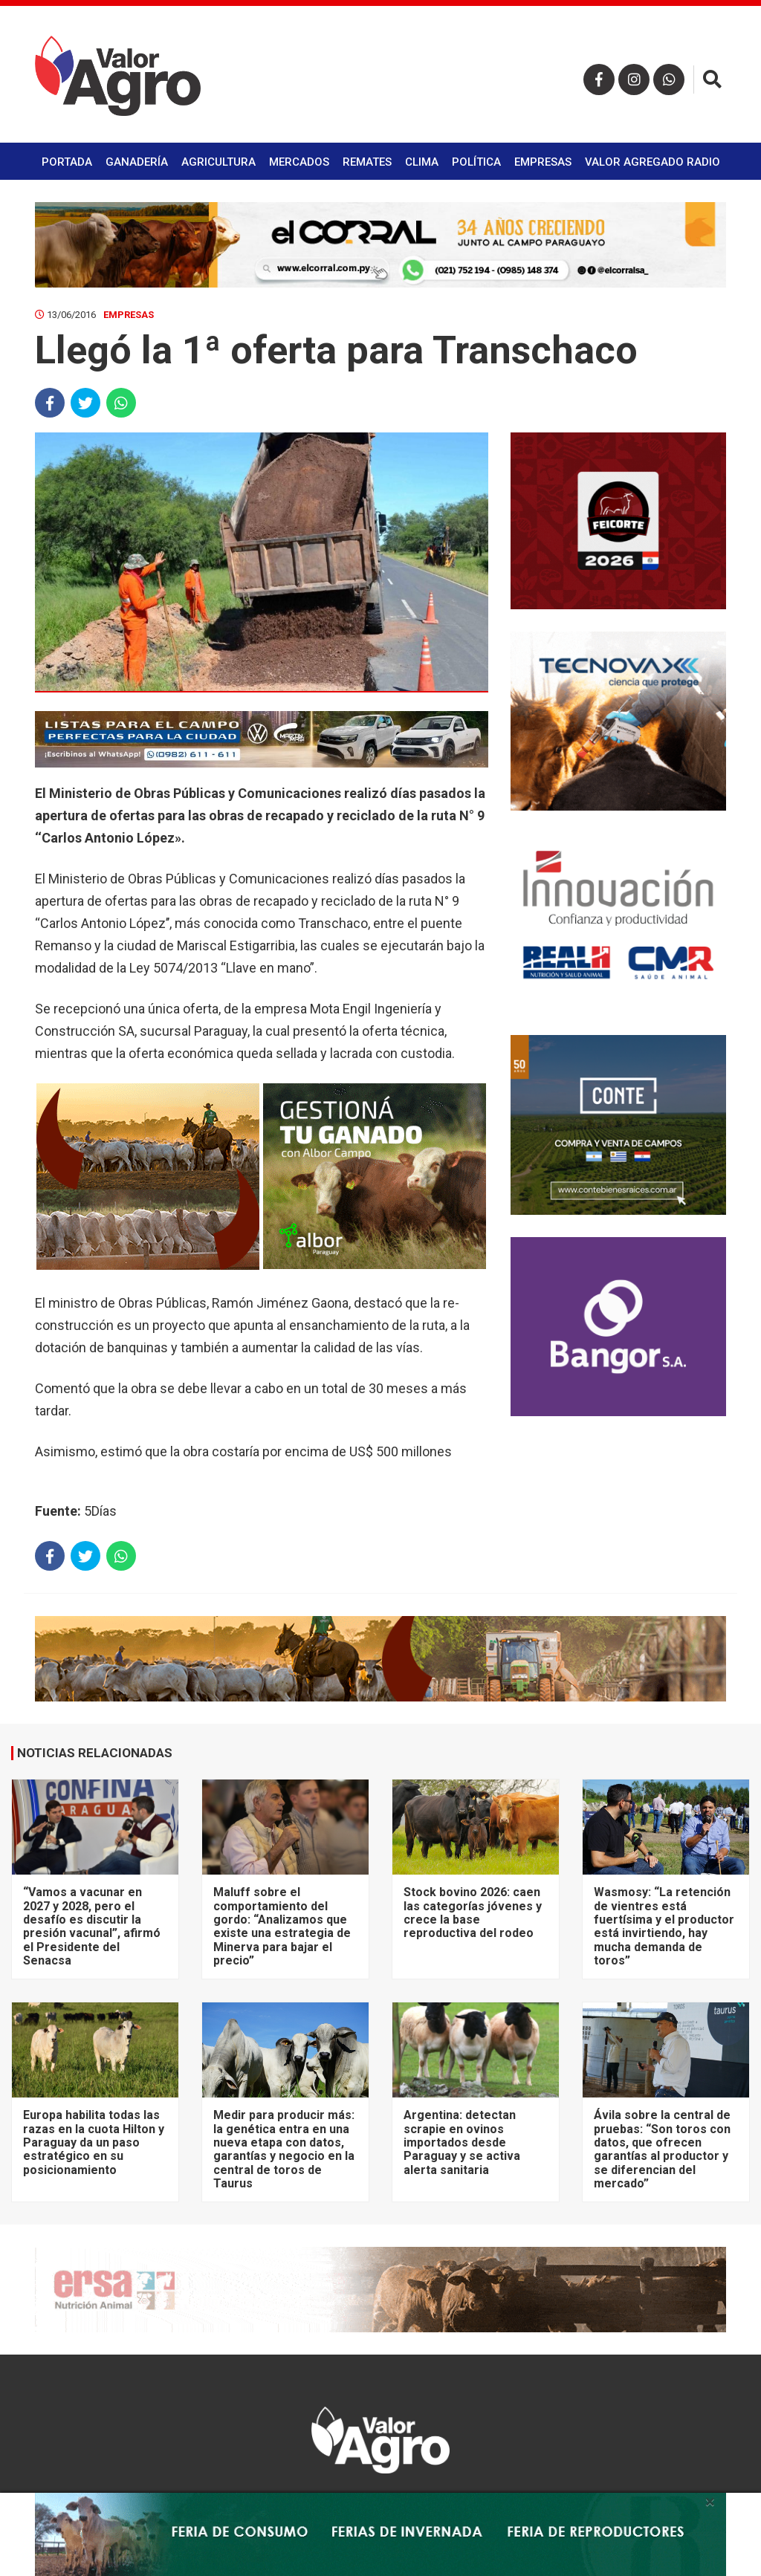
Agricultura (218, 162)
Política (476, 162)
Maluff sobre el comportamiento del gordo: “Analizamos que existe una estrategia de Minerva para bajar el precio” (282, 1926)
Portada (67, 162)
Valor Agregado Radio (652, 162)
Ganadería (137, 162)
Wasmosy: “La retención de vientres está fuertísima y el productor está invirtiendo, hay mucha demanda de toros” (664, 1926)
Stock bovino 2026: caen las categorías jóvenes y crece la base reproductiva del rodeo (473, 1912)
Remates (367, 162)
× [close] (710, 2502)
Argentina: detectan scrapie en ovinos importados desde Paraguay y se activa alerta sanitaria (462, 2142)
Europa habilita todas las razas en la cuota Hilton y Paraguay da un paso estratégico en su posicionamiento (93, 2142)
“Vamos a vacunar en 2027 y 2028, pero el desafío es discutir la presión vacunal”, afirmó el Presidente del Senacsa (92, 1926)
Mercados (299, 162)
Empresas (542, 162)
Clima (421, 162)
